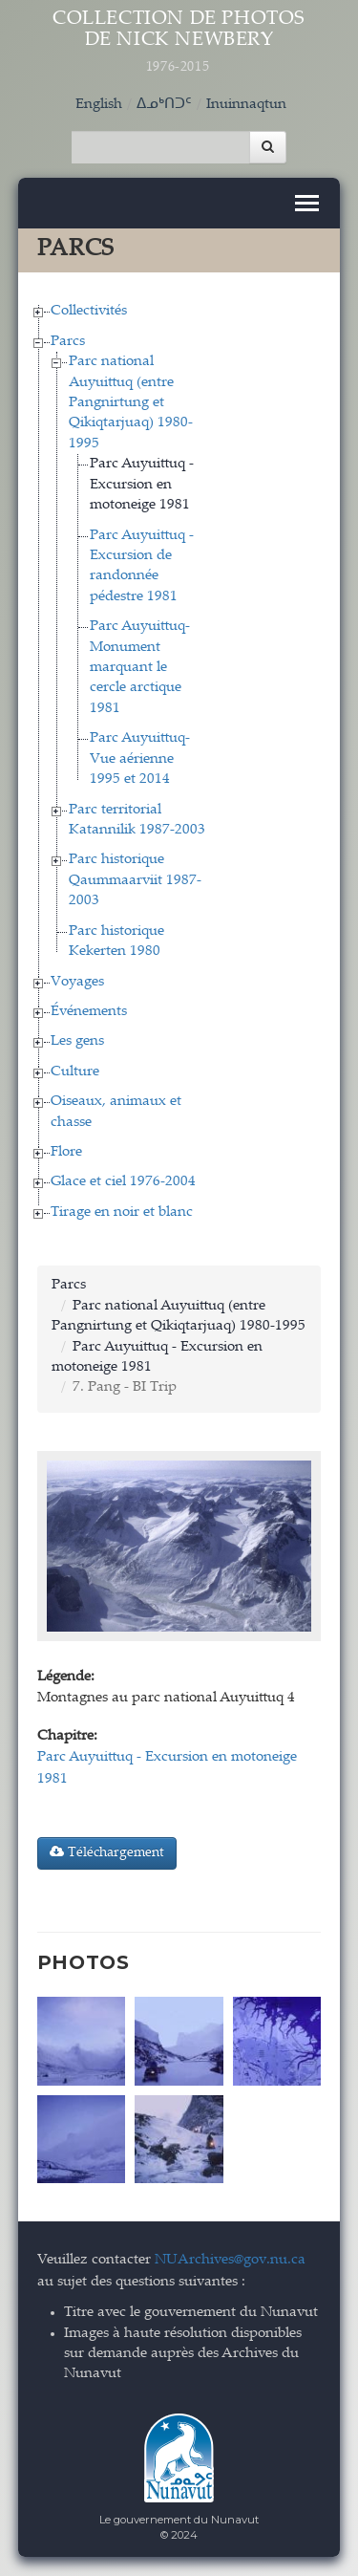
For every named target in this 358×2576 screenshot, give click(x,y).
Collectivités (89, 311)
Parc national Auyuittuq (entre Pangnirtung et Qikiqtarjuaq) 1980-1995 (131, 403)
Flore (66, 1152)
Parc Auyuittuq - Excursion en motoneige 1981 (142, 484)
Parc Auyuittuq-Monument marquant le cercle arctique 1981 (140, 667)
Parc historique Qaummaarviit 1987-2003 (135, 880)
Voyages (77, 982)
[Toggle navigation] (307, 203)
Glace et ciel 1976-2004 (123, 1182)
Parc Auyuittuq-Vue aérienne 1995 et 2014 (140, 759)
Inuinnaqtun (246, 104)
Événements (89, 1012)
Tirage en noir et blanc (122, 1212)
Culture (75, 1072)
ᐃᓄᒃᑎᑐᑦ (164, 104)
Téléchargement (107, 1852)
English (98, 104)
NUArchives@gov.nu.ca (230, 2260)
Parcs (68, 342)
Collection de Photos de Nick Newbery (179, 43)
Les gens (77, 1041)
